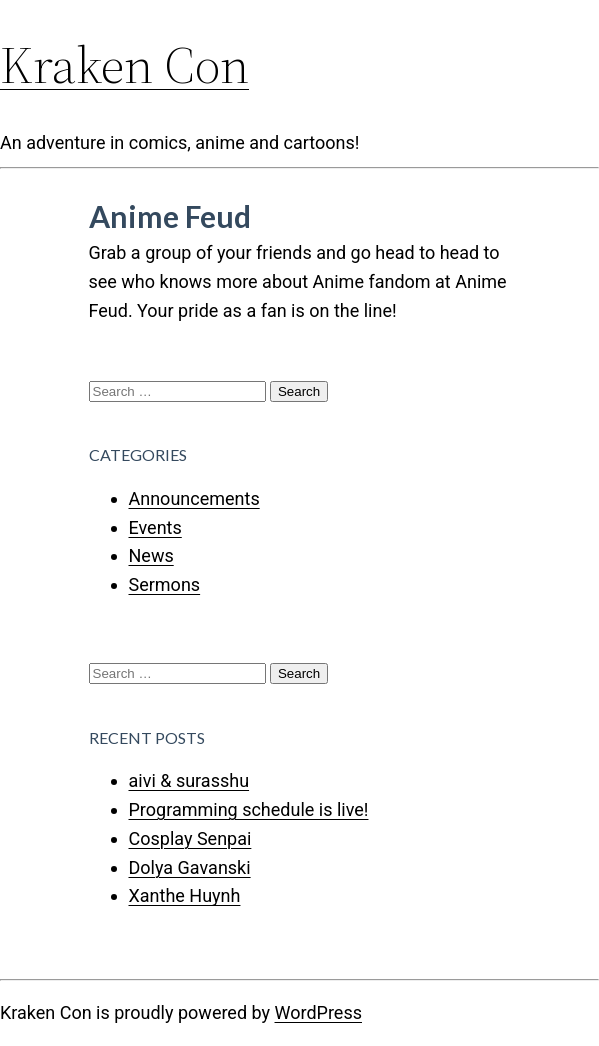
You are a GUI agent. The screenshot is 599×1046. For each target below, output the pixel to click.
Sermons (165, 584)
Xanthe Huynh (185, 895)
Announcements (194, 498)
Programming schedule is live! (249, 809)
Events (155, 527)
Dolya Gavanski (190, 867)
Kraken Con (124, 64)
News (151, 555)
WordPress (318, 1012)
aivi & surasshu (189, 780)
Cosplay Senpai (190, 838)
